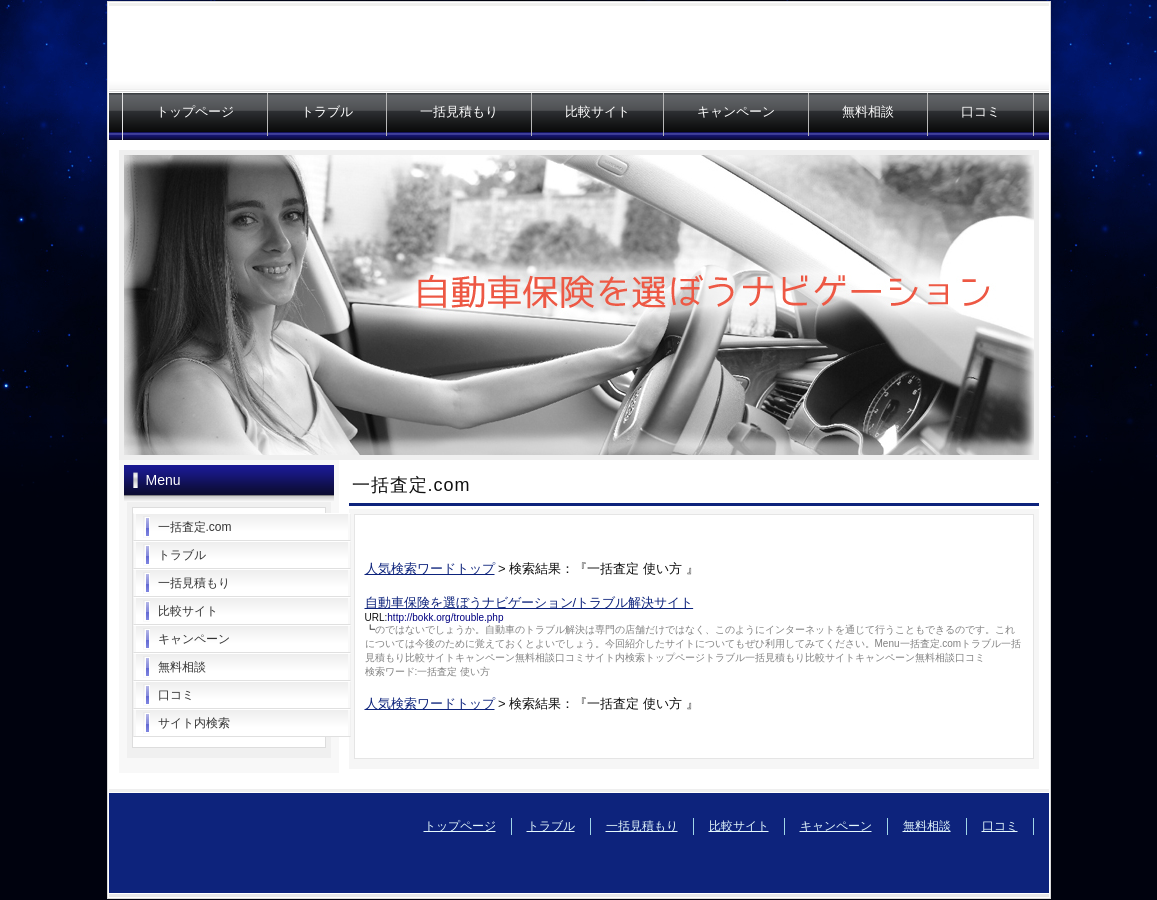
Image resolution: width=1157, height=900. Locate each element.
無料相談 (868, 111)
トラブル (327, 111)
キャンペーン (736, 111)
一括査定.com (195, 527)
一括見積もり (459, 111)
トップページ (195, 111)
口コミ (980, 111)
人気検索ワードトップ (430, 568)
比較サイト (597, 111)
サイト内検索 (194, 723)
